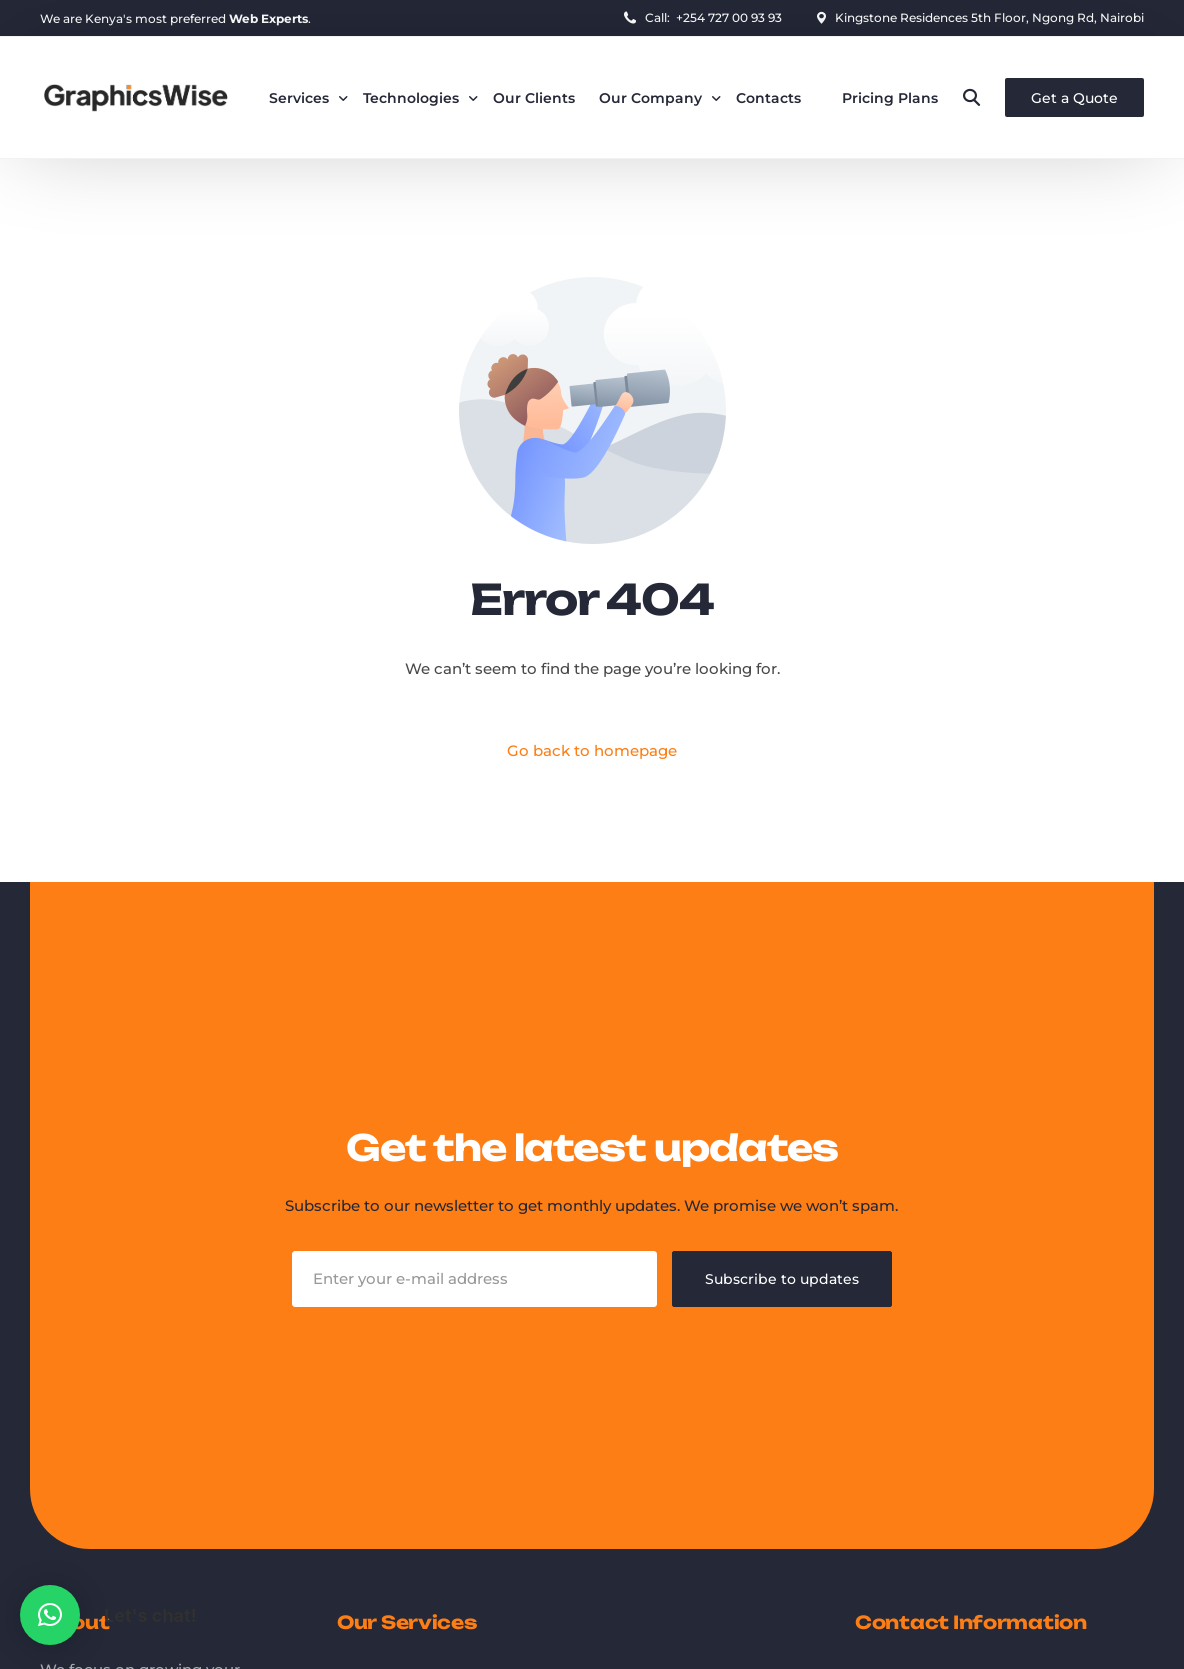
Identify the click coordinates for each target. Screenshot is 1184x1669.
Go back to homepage (592, 750)
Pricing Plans (890, 98)
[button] (50, 1615)
